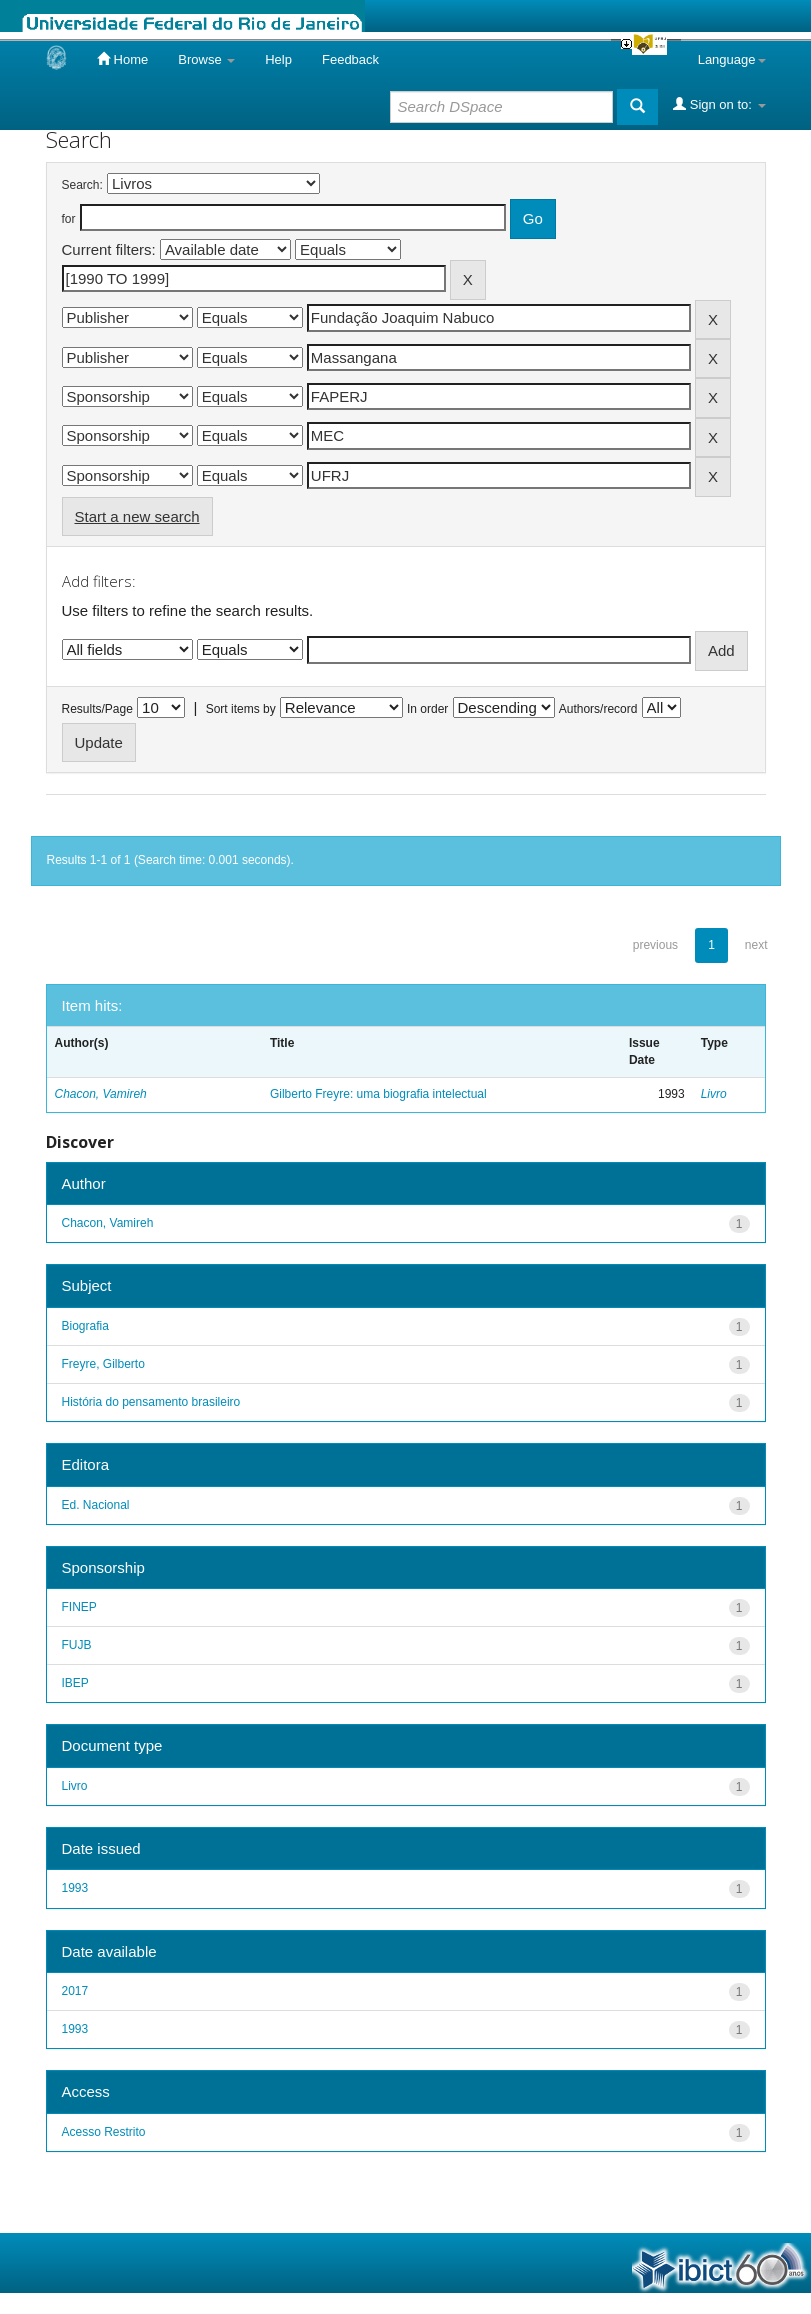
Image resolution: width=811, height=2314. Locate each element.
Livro (714, 1094)
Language (732, 59)
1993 (75, 1888)
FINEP (79, 1607)
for (69, 219)
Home (122, 59)
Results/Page (97, 709)
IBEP (75, 1683)
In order (427, 709)
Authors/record (598, 709)
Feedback (350, 59)
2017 (75, 1991)
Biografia (85, 1326)
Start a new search (137, 516)
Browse (206, 59)
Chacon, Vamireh (101, 1094)
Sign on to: (719, 104)
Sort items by (241, 709)
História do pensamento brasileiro (151, 1402)
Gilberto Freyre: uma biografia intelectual (378, 1094)
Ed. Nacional (96, 1505)
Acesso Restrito (104, 2132)
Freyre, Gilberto (103, 1364)
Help (278, 59)
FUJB (77, 1645)
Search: (82, 185)
